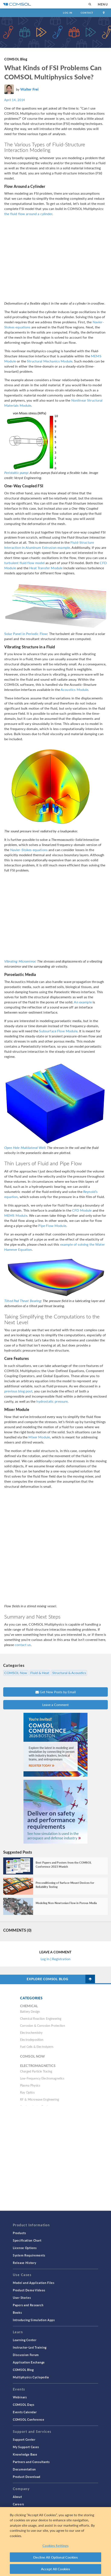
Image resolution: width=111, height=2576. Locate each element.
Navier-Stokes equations (29, 849)
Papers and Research (28, 2305)
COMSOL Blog (15, 59)
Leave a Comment (55, 1704)
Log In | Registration (55, 1958)
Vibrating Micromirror (19, 961)
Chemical (29, 2005)
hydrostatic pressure (52, 1401)
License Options (25, 2248)
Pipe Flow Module (52, 1225)
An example (83, 1002)
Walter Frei (29, 89)
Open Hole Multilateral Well (24, 1147)
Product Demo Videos (29, 2290)
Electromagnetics (38, 2065)
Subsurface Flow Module (58, 1030)
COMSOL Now (16, 1672)
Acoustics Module (74, 689)
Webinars (20, 2397)
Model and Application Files (33, 2283)
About (17, 2497)
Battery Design (30, 2011)
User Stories (22, 2297)
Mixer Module (39, 1437)
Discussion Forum (26, 2355)
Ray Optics (27, 2092)
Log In (67, 12)
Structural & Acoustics (71, 1672)
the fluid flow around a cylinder (28, 213)
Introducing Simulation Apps (34, 2320)
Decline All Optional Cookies (55, 2557)
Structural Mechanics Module (49, 361)
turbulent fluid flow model (24, 562)
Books (17, 2312)
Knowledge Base (25, 2454)
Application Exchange (29, 2362)
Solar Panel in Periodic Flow (25, 633)
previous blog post (18, 1391)
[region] (55, 2541)
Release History (24, 2263)
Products (19, 2233)
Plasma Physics (30, 2085)
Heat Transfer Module (46, 567)
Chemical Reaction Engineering (40, 2018)
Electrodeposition (32, 2039)
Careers (18, 2504)
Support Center (24, 2439)
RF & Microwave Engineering (39, 2099)
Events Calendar (25, 2412)
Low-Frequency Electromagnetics (42, 2078)
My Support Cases (26, 2447)
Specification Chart (27, 2240)
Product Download (26, 2477)
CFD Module (82, 1210)
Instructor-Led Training (30, 2347)
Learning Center (25, 2340)
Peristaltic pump (16, 472)
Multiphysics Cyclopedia (31, 2377)
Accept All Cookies (55, 2568)
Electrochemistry (31, 2032)
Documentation (24, 2469)
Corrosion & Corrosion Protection (42, 2025)
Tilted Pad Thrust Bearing (22, 1300)
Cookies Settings (55, 2545)
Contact (87, 12)
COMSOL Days (23, 2404)
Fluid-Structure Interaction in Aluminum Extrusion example (49, 545)
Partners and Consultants (31, 2462)
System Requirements (29, 2255)
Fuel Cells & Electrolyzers (36, 2046)
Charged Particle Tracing (36, 2071)
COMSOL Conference (28, 2419)
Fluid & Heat (40, 1672)
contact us (23, 1644)
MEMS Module (15, 1215)
